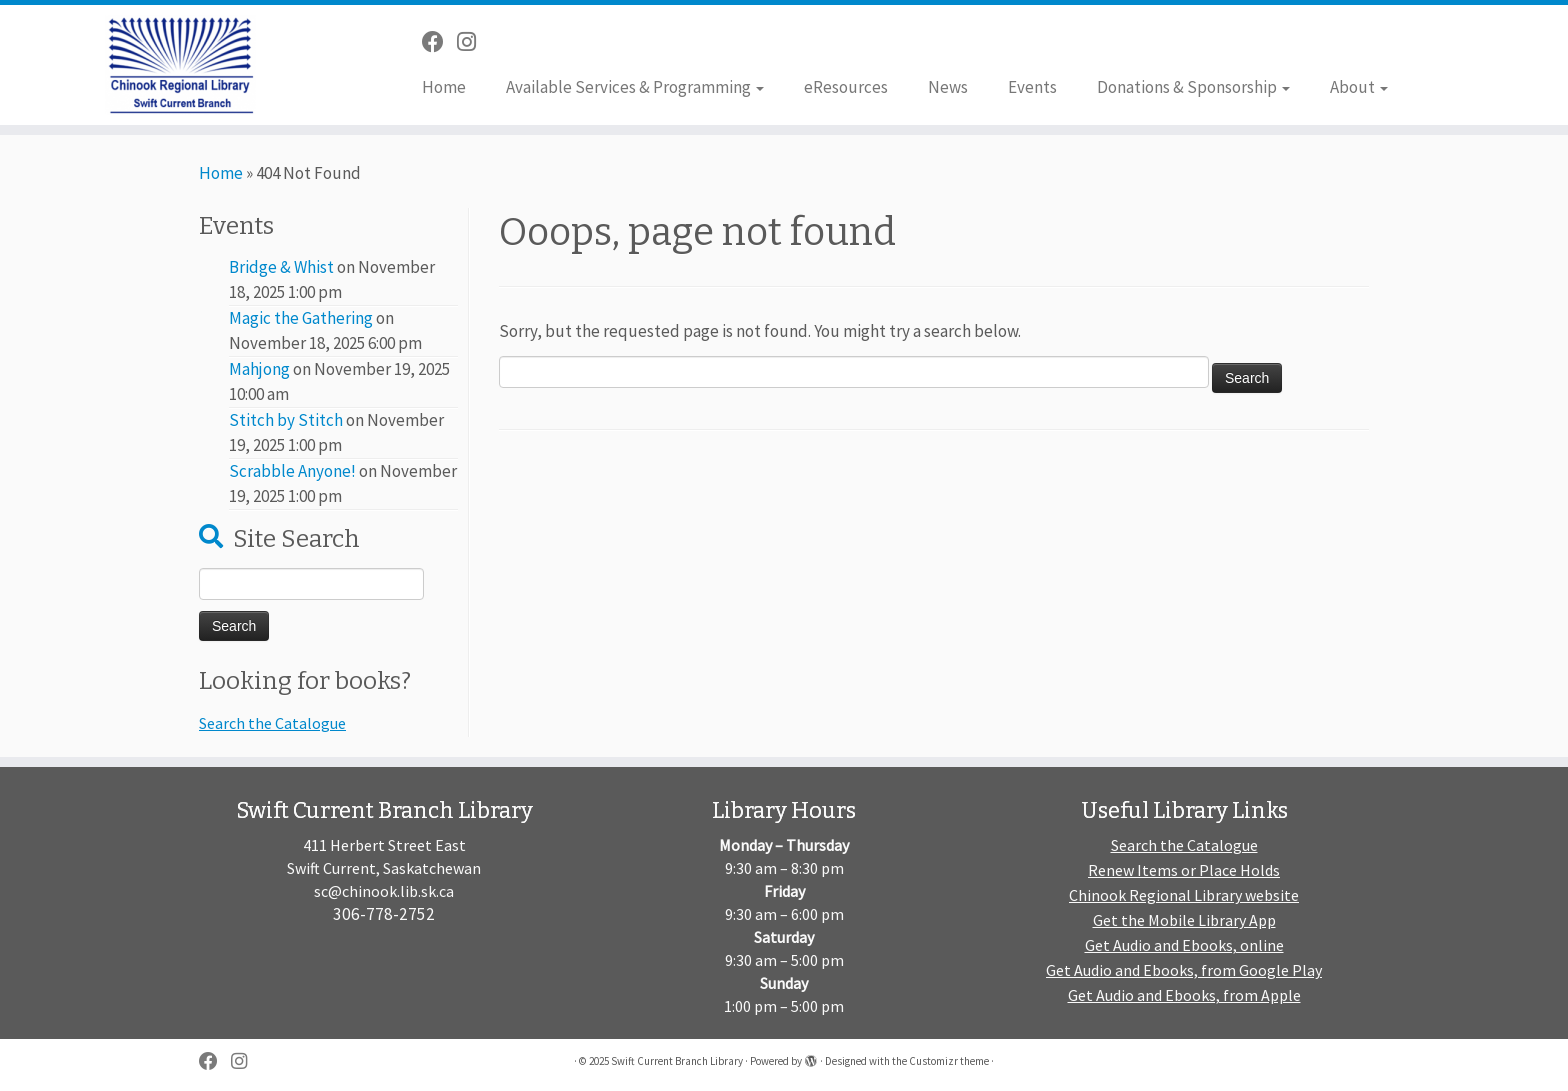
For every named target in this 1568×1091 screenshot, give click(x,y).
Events (1032, 87)
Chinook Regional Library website (1184, 895)
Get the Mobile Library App (1184, 920)
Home (444, 87)
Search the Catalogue (272, 723)
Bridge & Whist (281, 267)
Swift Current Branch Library (677, 1061)
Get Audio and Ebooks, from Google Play (1184, 970)
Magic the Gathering (301, 318)
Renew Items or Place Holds (1184, 870)
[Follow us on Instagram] (473, 42)
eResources (846, 87)
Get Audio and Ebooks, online (1184, 945)
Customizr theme (949, 1061)
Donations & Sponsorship (1193, 87)
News (948, 87)
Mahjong (259, 369)
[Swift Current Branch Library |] (181, 65)
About (1359, 87)
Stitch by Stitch (286, 420)
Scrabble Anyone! (292, 471)
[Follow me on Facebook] (439, 42)
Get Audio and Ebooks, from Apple (1184, 995)
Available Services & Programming (635, 87)
